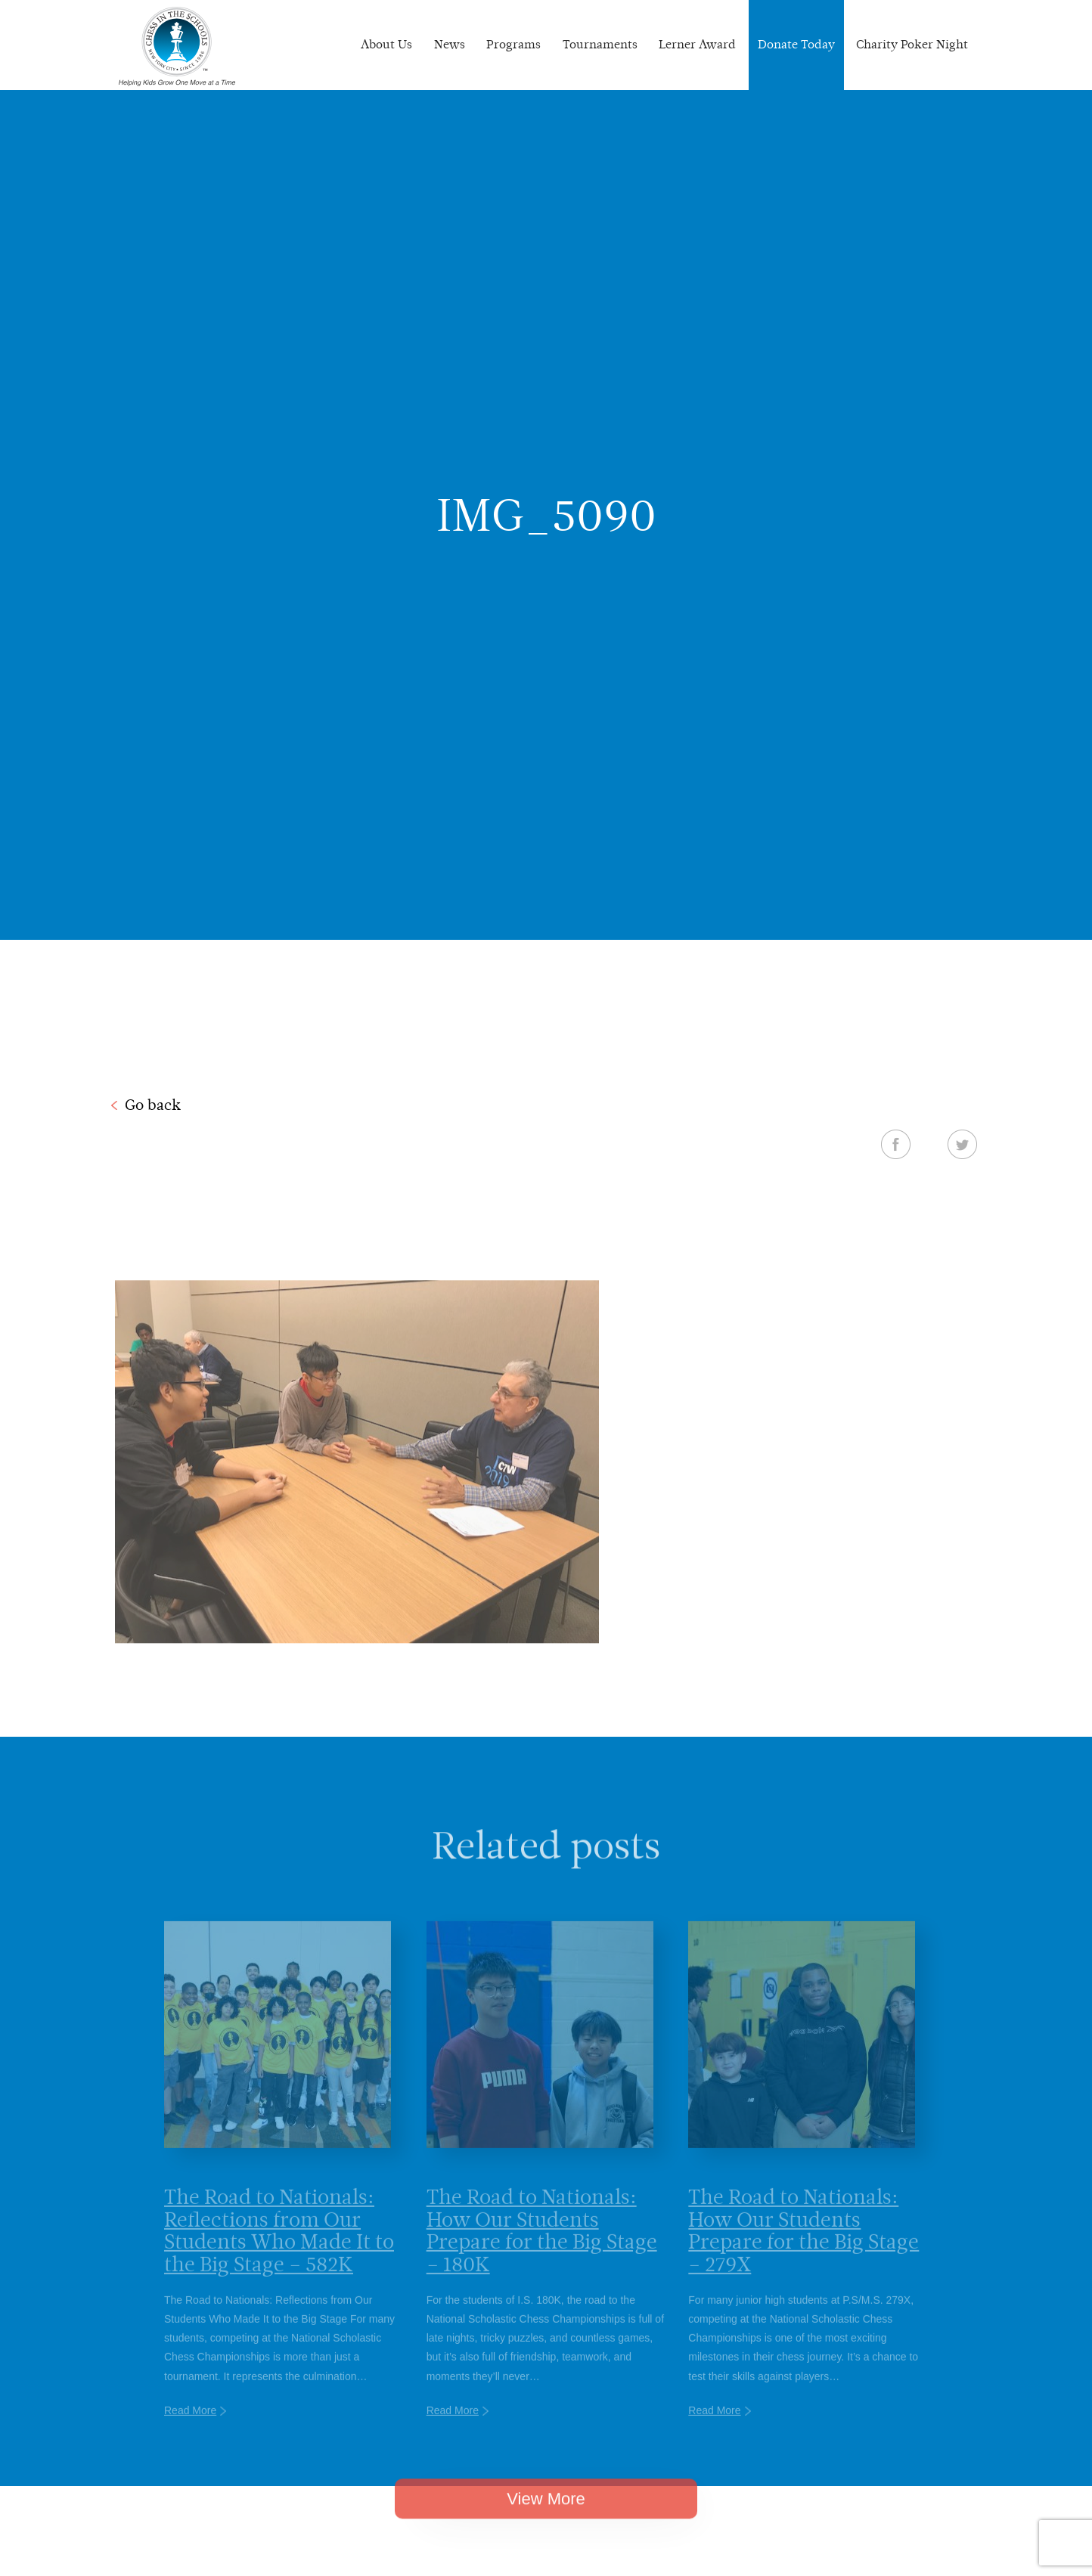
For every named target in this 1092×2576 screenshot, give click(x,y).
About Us (386, 44)
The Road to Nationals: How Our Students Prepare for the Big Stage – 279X (803, 2251)
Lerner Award (697, 44)
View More (546, 2515)
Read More (190, 2431)
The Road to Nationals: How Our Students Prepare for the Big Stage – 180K (542, 2251)
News (449, 44)
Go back (153, 1104)
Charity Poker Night (912, 44)
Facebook (896, 1144)
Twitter (962, 1144)
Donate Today (796, 44)
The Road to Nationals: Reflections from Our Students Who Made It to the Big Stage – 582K (279, 2251)
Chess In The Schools (177, 47)
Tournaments (600, 44)
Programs (513, 44)
